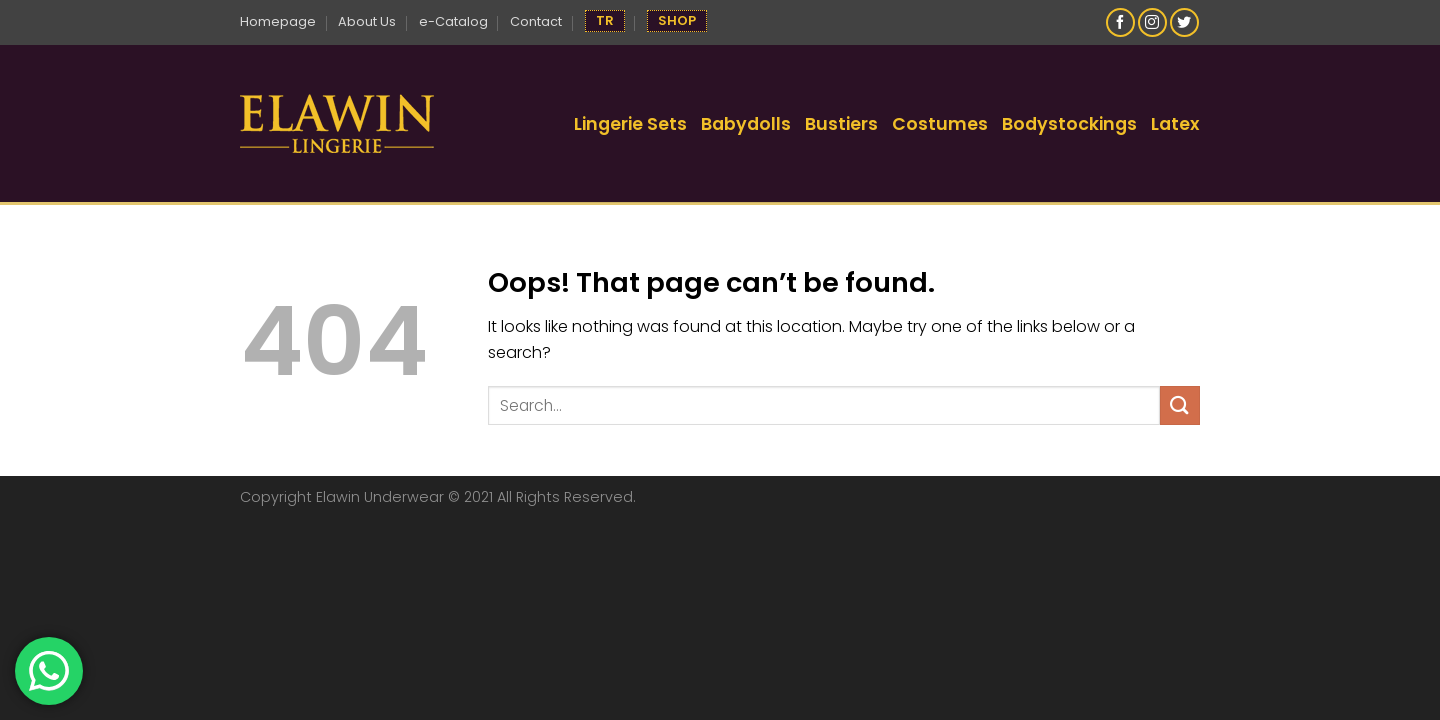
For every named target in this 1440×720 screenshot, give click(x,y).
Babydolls (746, 124)
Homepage (278, 21)
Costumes (940, 124)
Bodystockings (1069, 124)
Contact (536, 21)
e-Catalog (453, 21)
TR (605, 20)
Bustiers (841, 124)
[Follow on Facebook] (1120, 22)
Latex (1175, 124)
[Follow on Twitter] (1184, 22)
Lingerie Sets (630, 124)
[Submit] (1180, 405)
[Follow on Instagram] (1152, 22)
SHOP (677, 20)
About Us (367, 21)
